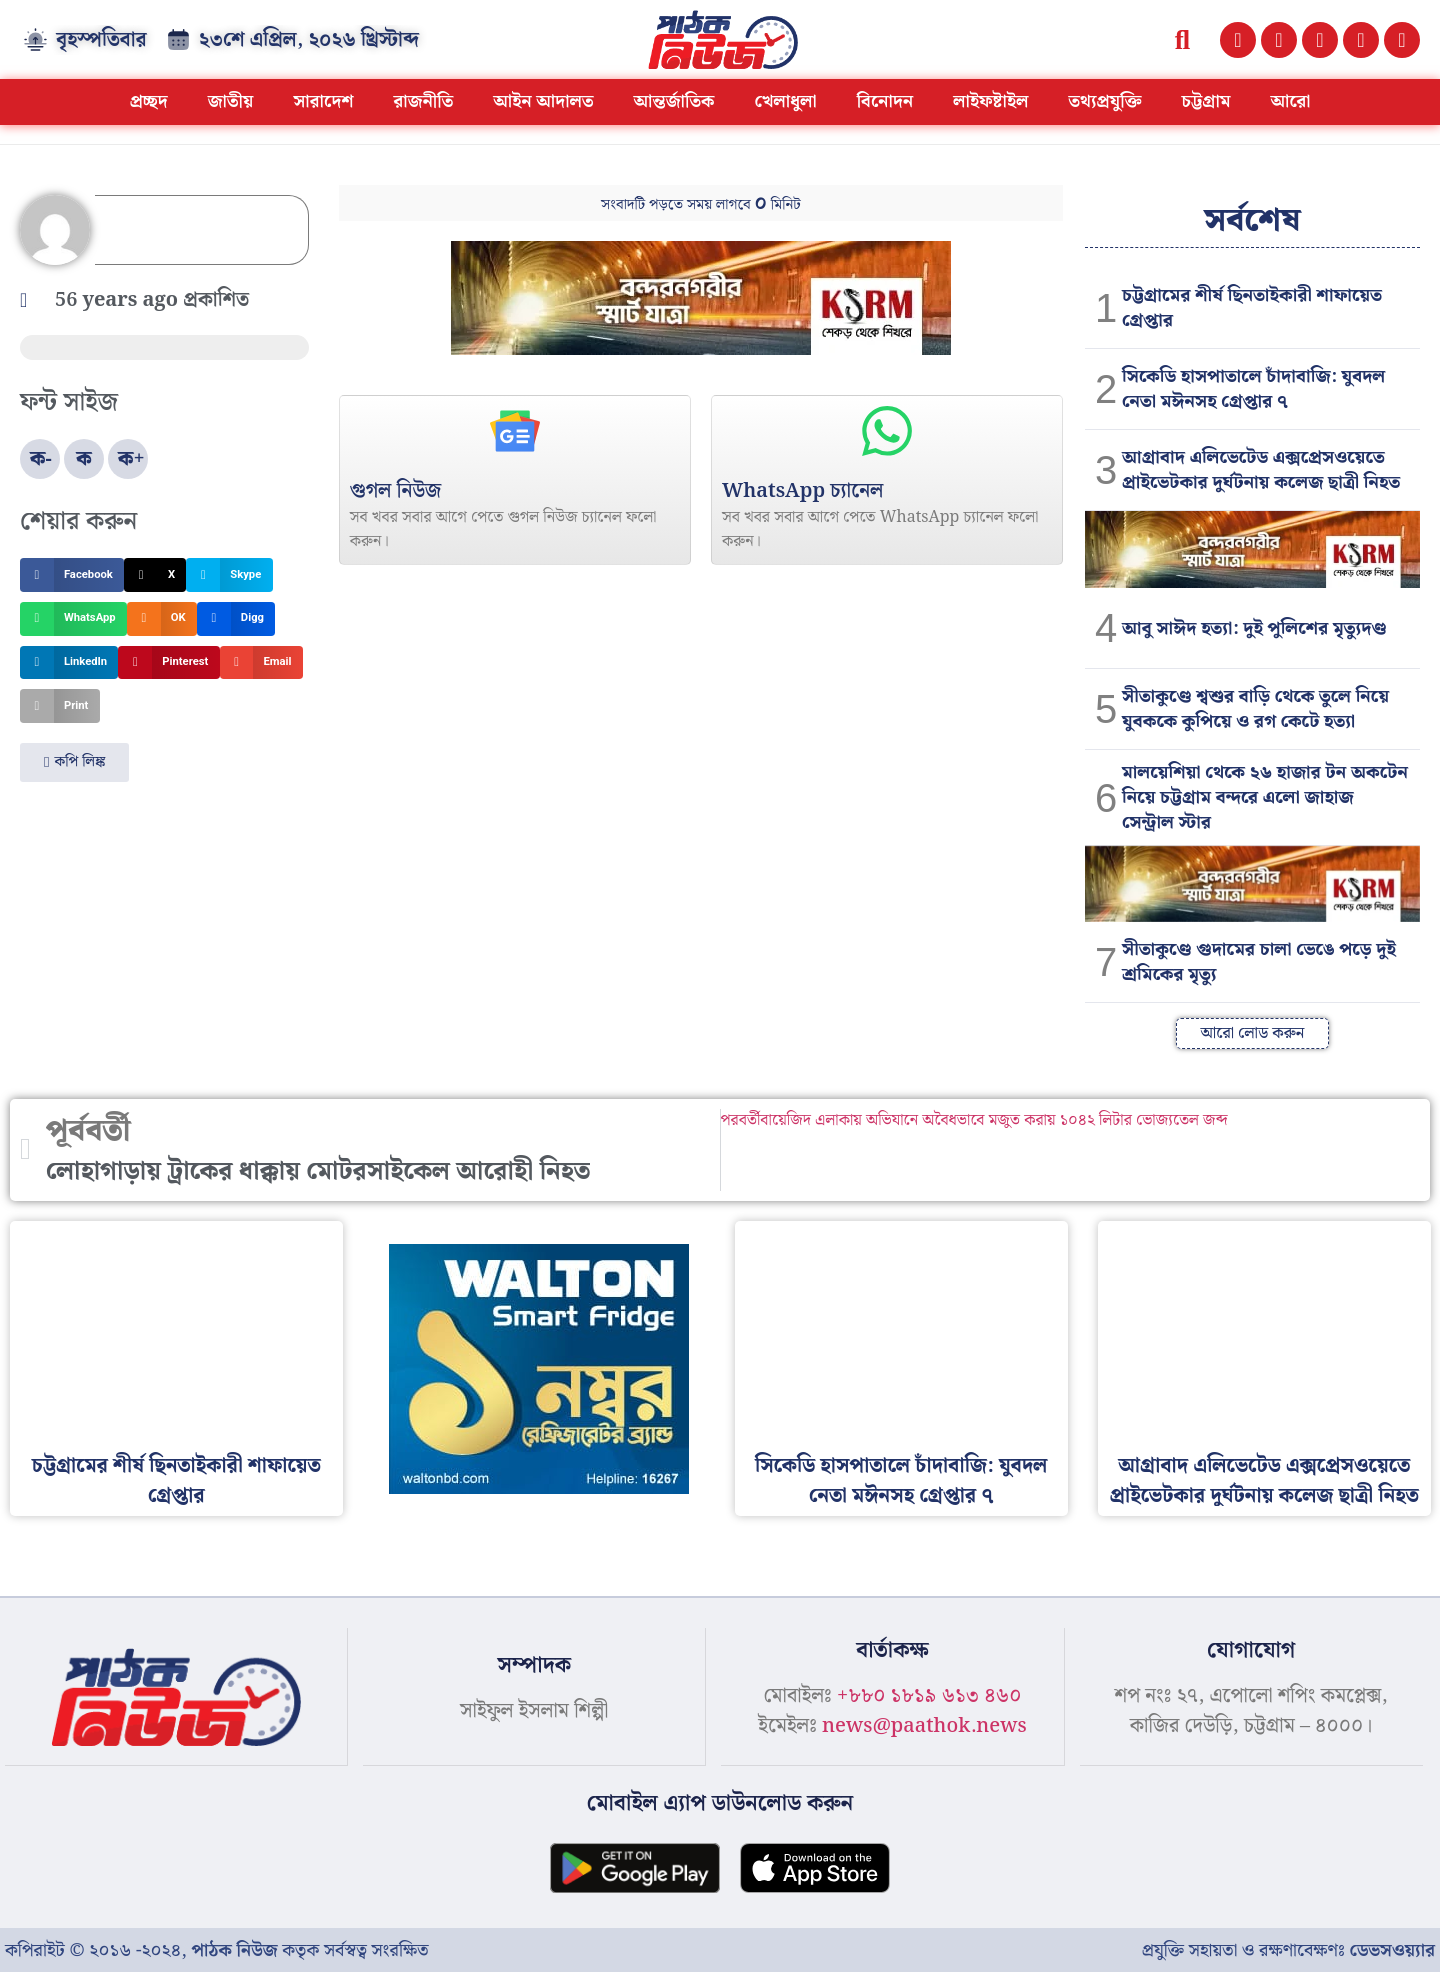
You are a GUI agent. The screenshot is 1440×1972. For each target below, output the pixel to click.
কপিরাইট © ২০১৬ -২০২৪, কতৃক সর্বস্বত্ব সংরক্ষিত (216, 1949)
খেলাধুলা (786, 101)
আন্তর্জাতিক (674, 101)
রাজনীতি (423, 101)
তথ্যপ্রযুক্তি (1104, 101)
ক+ (131, 459)
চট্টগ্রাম (1205, 101)
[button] (1182, 39)
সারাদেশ (323, 101)
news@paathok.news (924, 1726)
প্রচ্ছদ (149, 101)
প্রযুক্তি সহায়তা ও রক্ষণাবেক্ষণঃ (1288, 1949)
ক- (41, 459)
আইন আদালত (543, 101)
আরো (1290, 101)
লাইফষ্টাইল (990, 101)
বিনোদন (885, 101)
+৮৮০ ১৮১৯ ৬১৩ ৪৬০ (929, 1696)
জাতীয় (231, 101)
